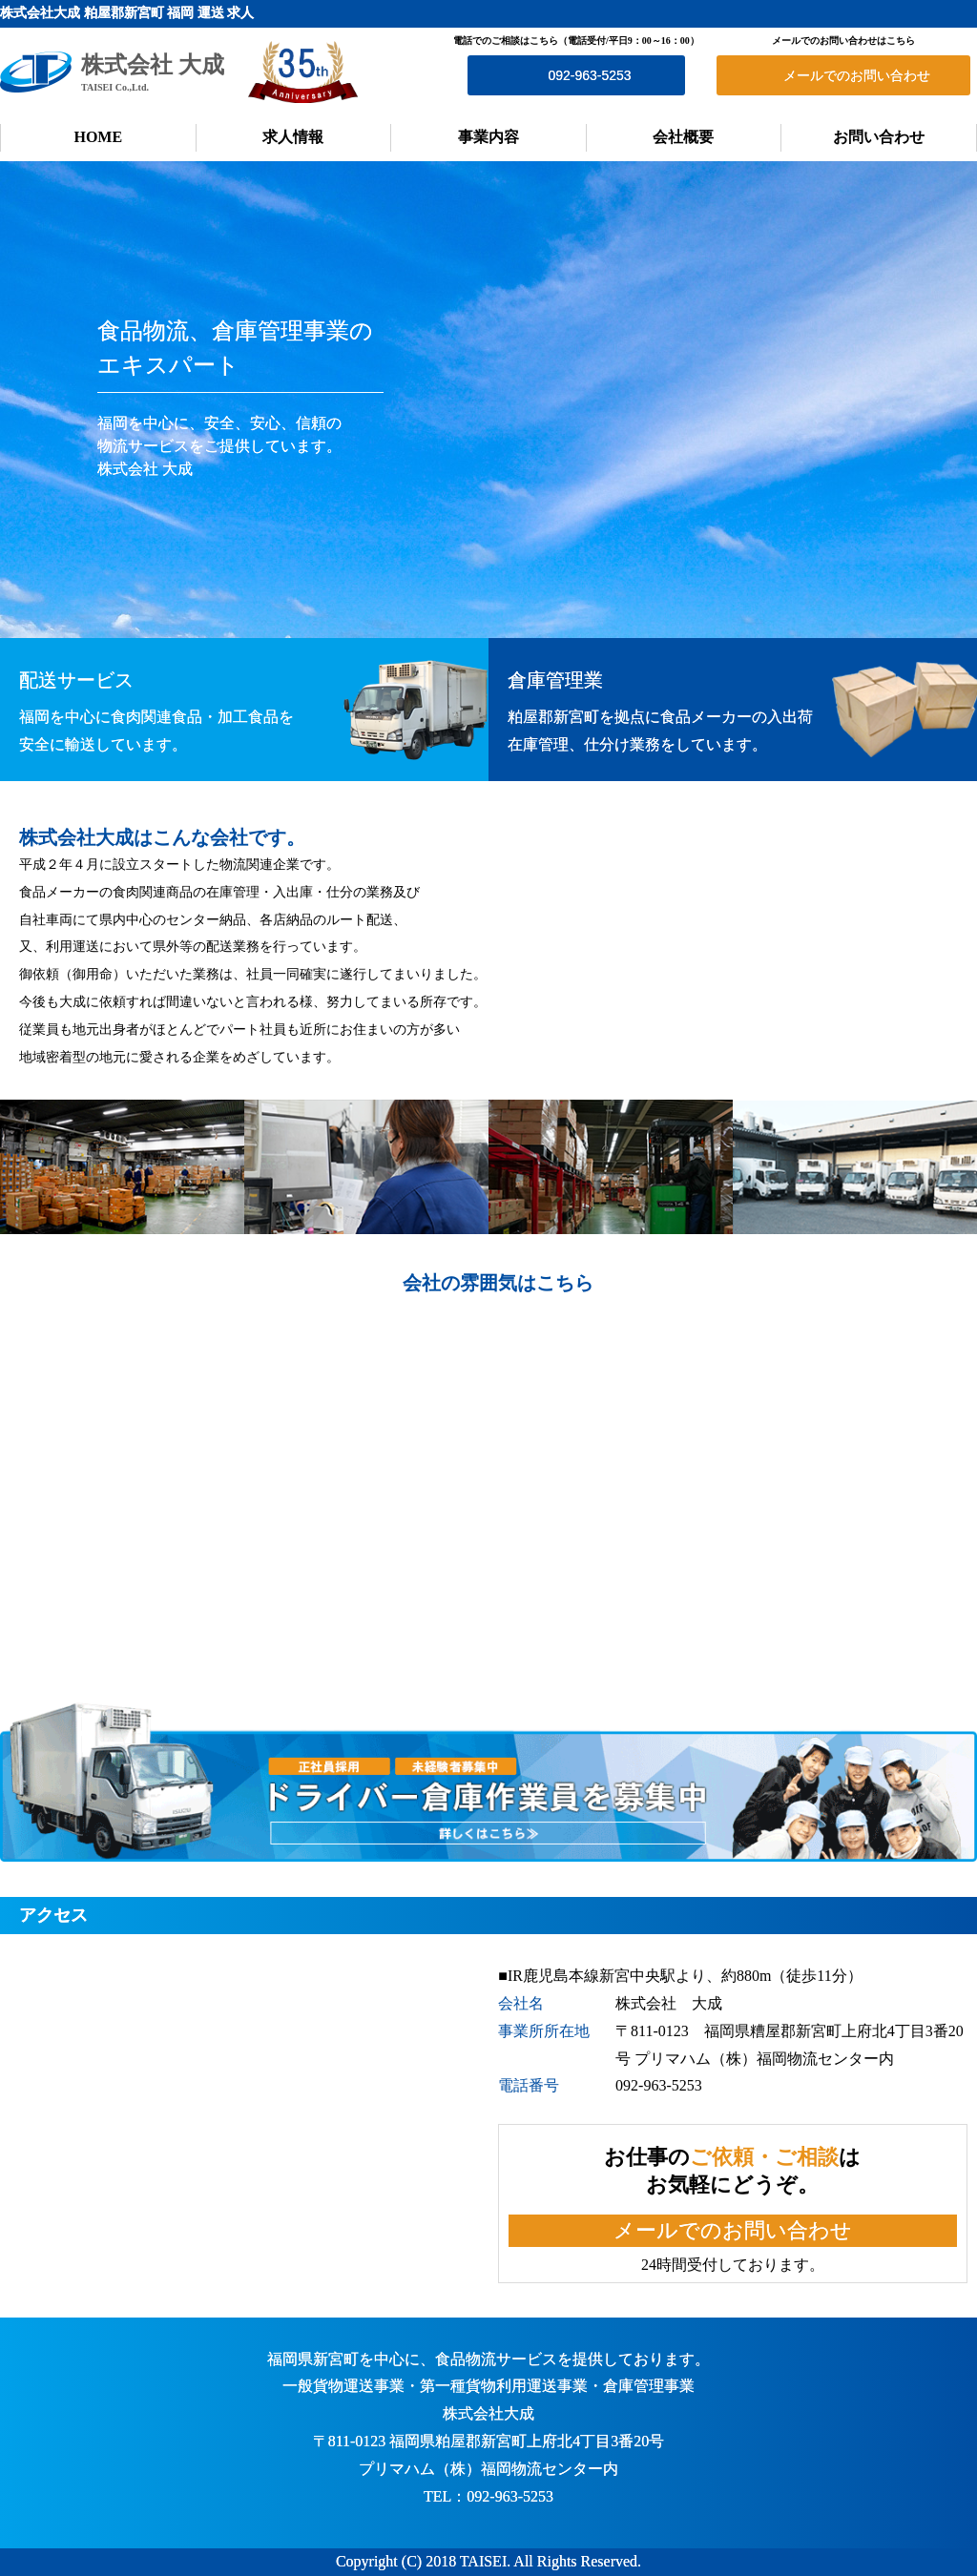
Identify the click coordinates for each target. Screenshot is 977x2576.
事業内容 (488, 137)
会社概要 (683, 137)
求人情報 (292, 137)
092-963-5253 (589, 75)
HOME (97, 137)
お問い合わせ (879, 137)
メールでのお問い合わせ (856, 75)
